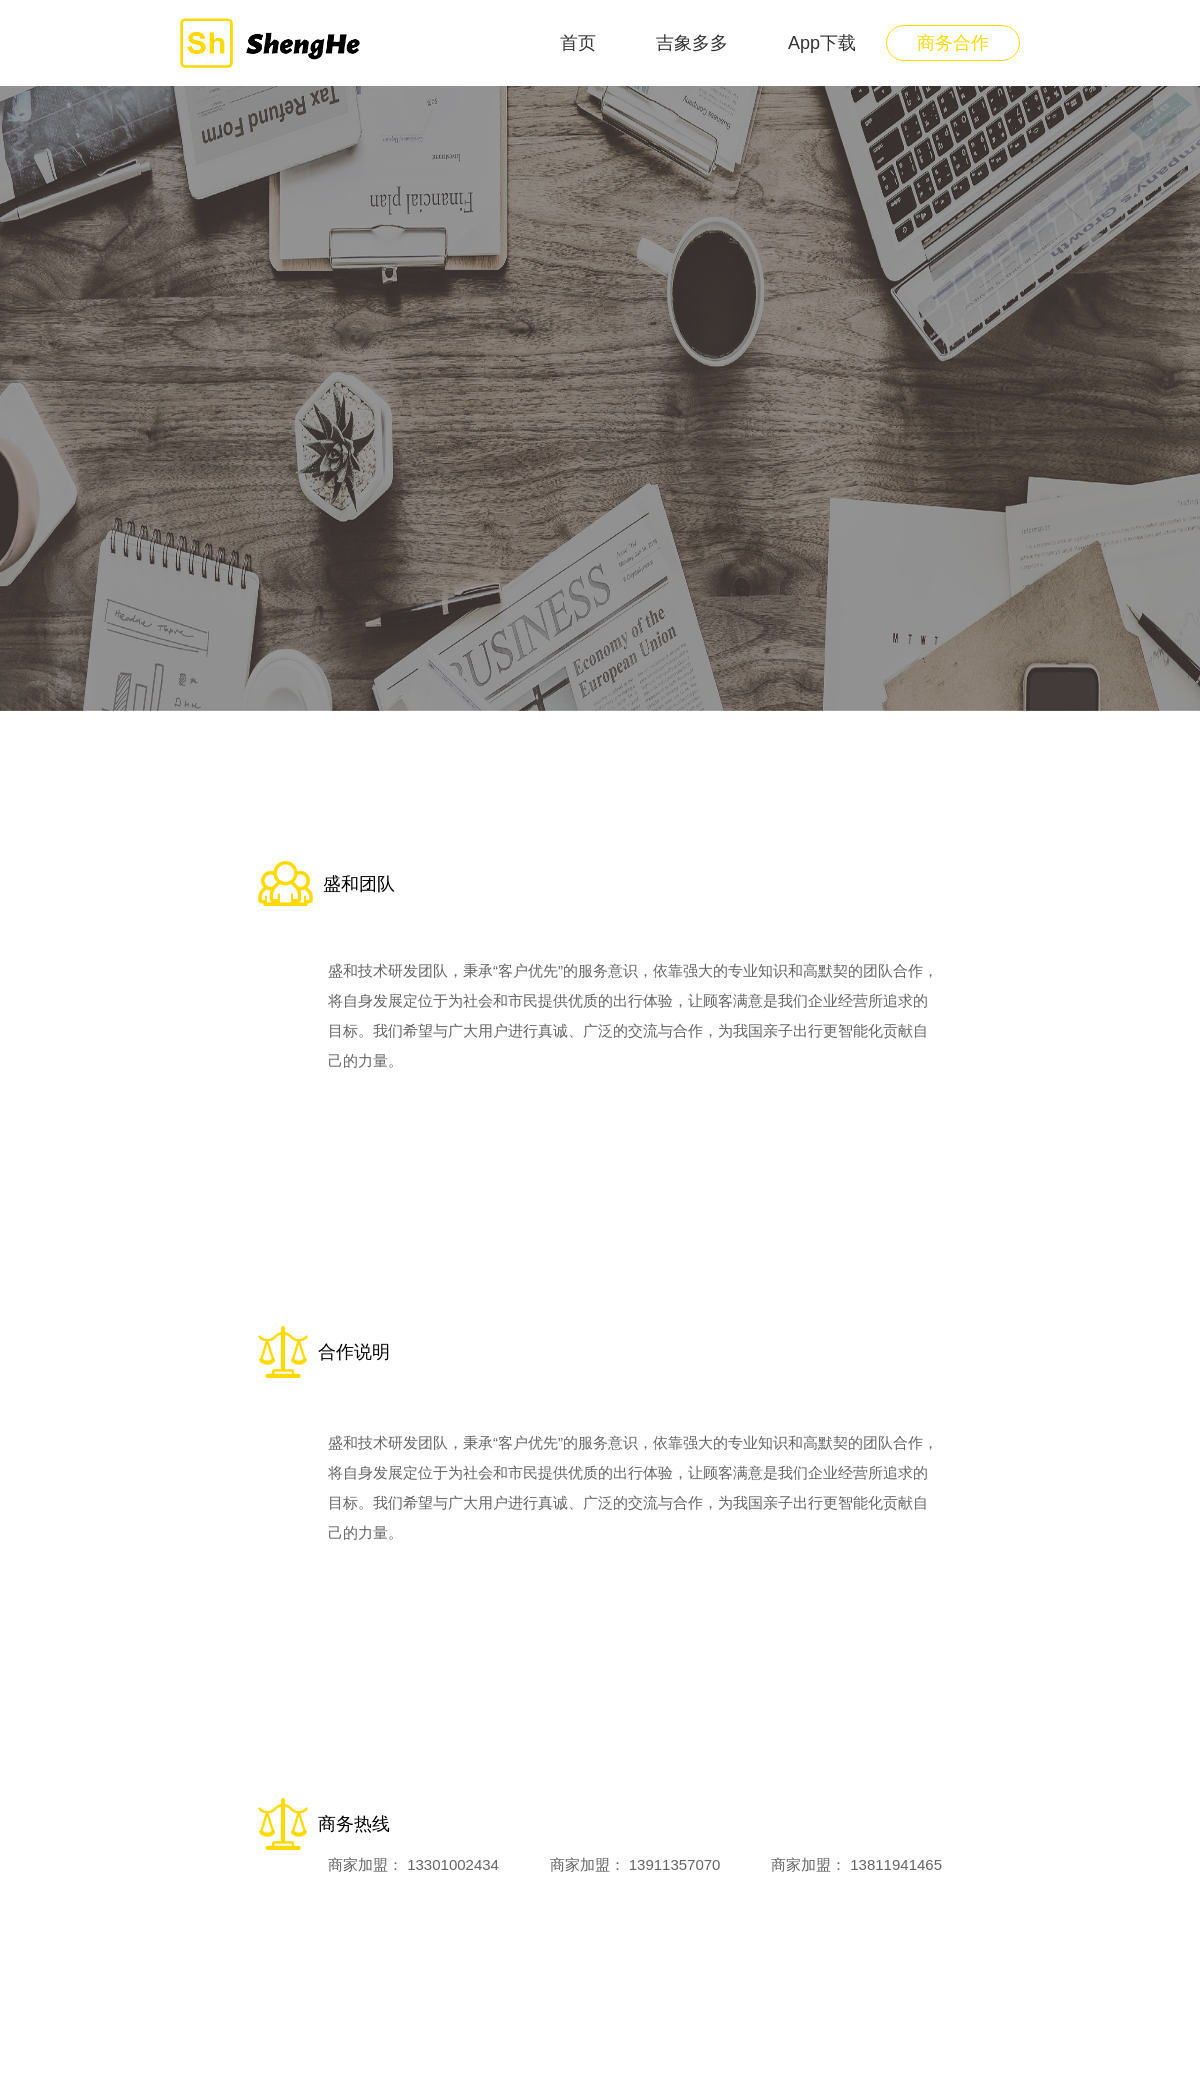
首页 (578, 43)
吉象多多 (692, 43)
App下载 (822, 43)
